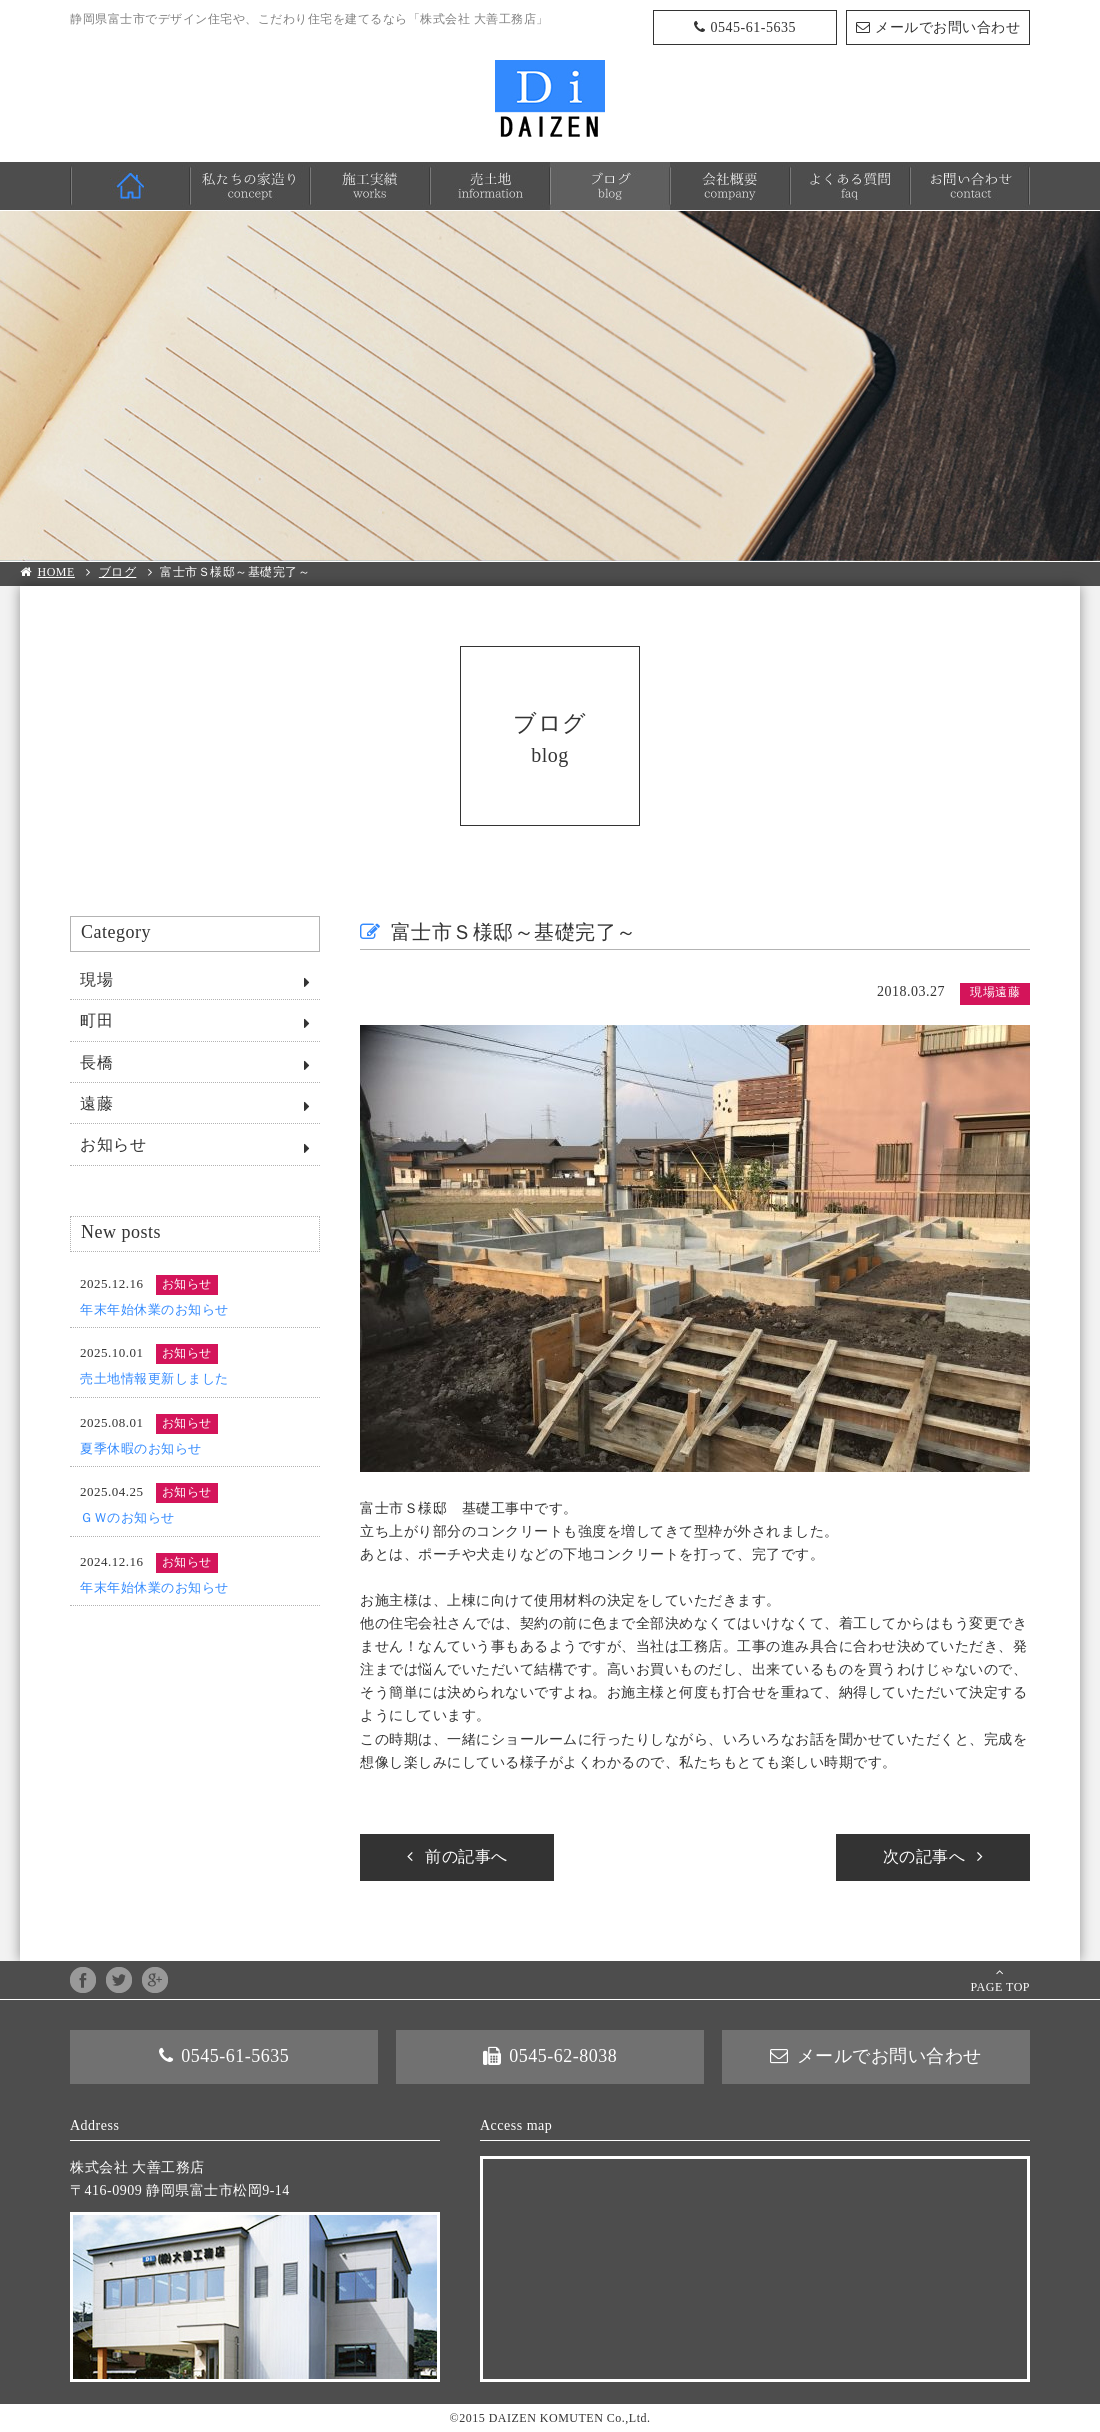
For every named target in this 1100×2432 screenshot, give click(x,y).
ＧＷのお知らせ (127, 1517)
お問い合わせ (970, 186)
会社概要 (730, 186)
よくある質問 (850, 186)
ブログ (610, 186)
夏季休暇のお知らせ (141, 1448)
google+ (155, 1980)
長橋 (96, 1062)
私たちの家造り (250, 186)
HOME (130, 186)
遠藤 (96, 1103)
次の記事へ (924, 1856)
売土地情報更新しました (154, 1378)
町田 (96, 1020)
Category (116, 932)
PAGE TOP (1000, 1987)
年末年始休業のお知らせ (154, 1309)
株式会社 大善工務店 (550, 98)
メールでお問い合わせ (947, 27)
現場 (96, 979)
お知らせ (113, 1144)
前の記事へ (466, 1856)
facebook (83, 1980)
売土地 (490, 186)
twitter (119, 1980)
